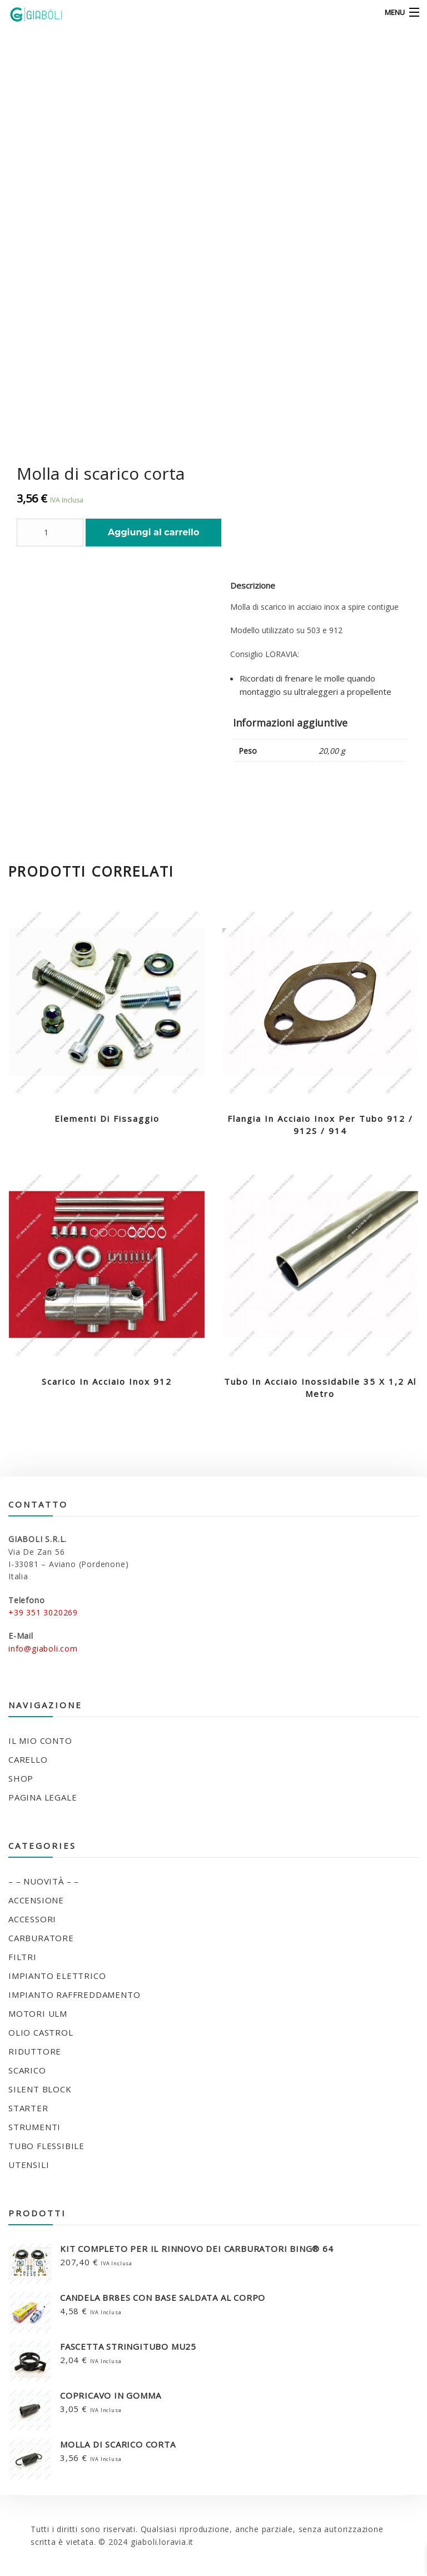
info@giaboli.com (43, 1648)
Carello (28, 1759)
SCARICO (27, 2070)
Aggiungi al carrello (153, 532)
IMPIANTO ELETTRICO (57, 1975)
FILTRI (22, 1956)
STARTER (28, 2107)
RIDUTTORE (34, 2051)
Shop (20, 1778)
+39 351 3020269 (43, 1612)
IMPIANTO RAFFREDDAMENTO (74, 1994)
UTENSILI (28, 2164)
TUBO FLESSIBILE (46, 2145)
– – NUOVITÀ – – (43, 1881)
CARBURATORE (41, 1937)
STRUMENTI (34, 2126)
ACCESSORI (32, 1918)
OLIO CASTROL (40, 2032)
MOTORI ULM (37, 2013)
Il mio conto (40, 1740)
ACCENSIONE (36, 1900)
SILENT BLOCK (40, 2089)
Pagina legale (42, 1797)
